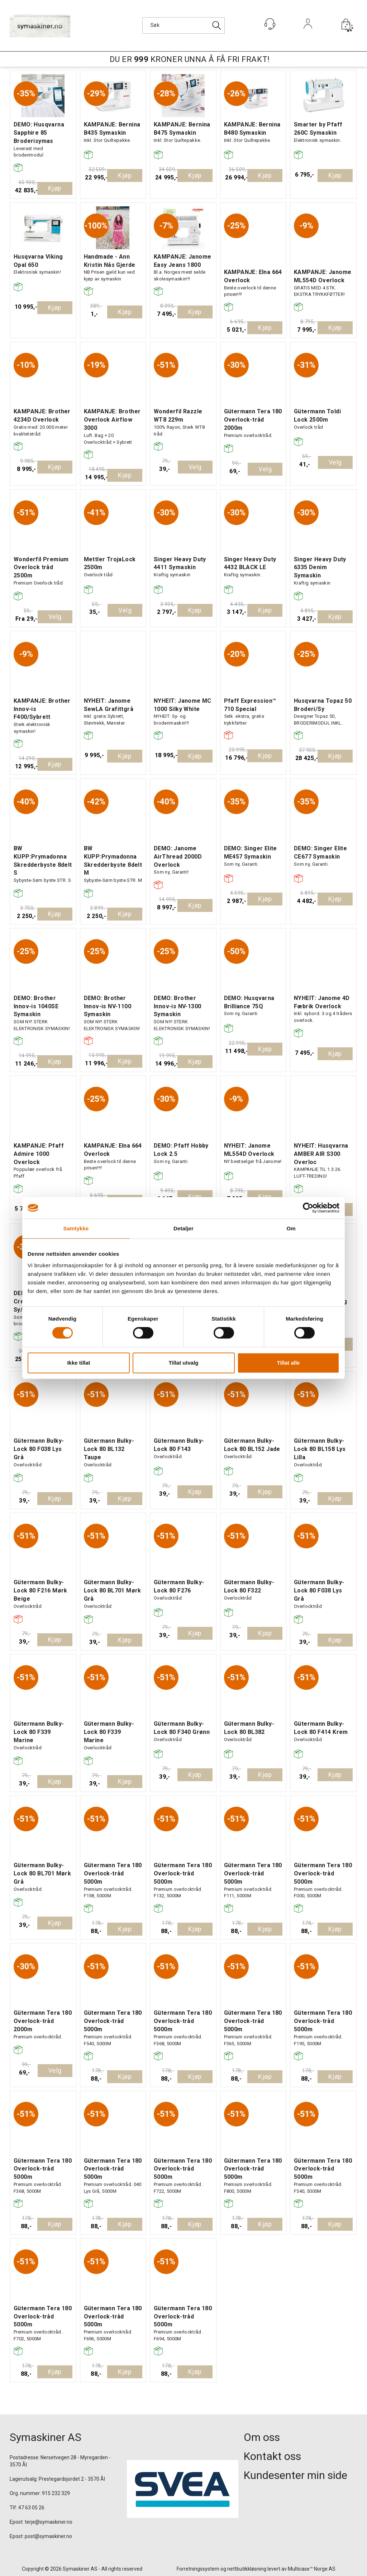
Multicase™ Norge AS (311, 2569)
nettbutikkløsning (246, 2569)
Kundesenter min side (295, 2475)
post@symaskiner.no (48, 2536)
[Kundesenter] (270, 24)
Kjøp (55, 188)
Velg (195, 467)
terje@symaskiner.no (48, 2522)
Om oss (262, 2437)
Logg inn (308, 33)
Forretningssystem (198, 2569)
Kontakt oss (272, 2456)
